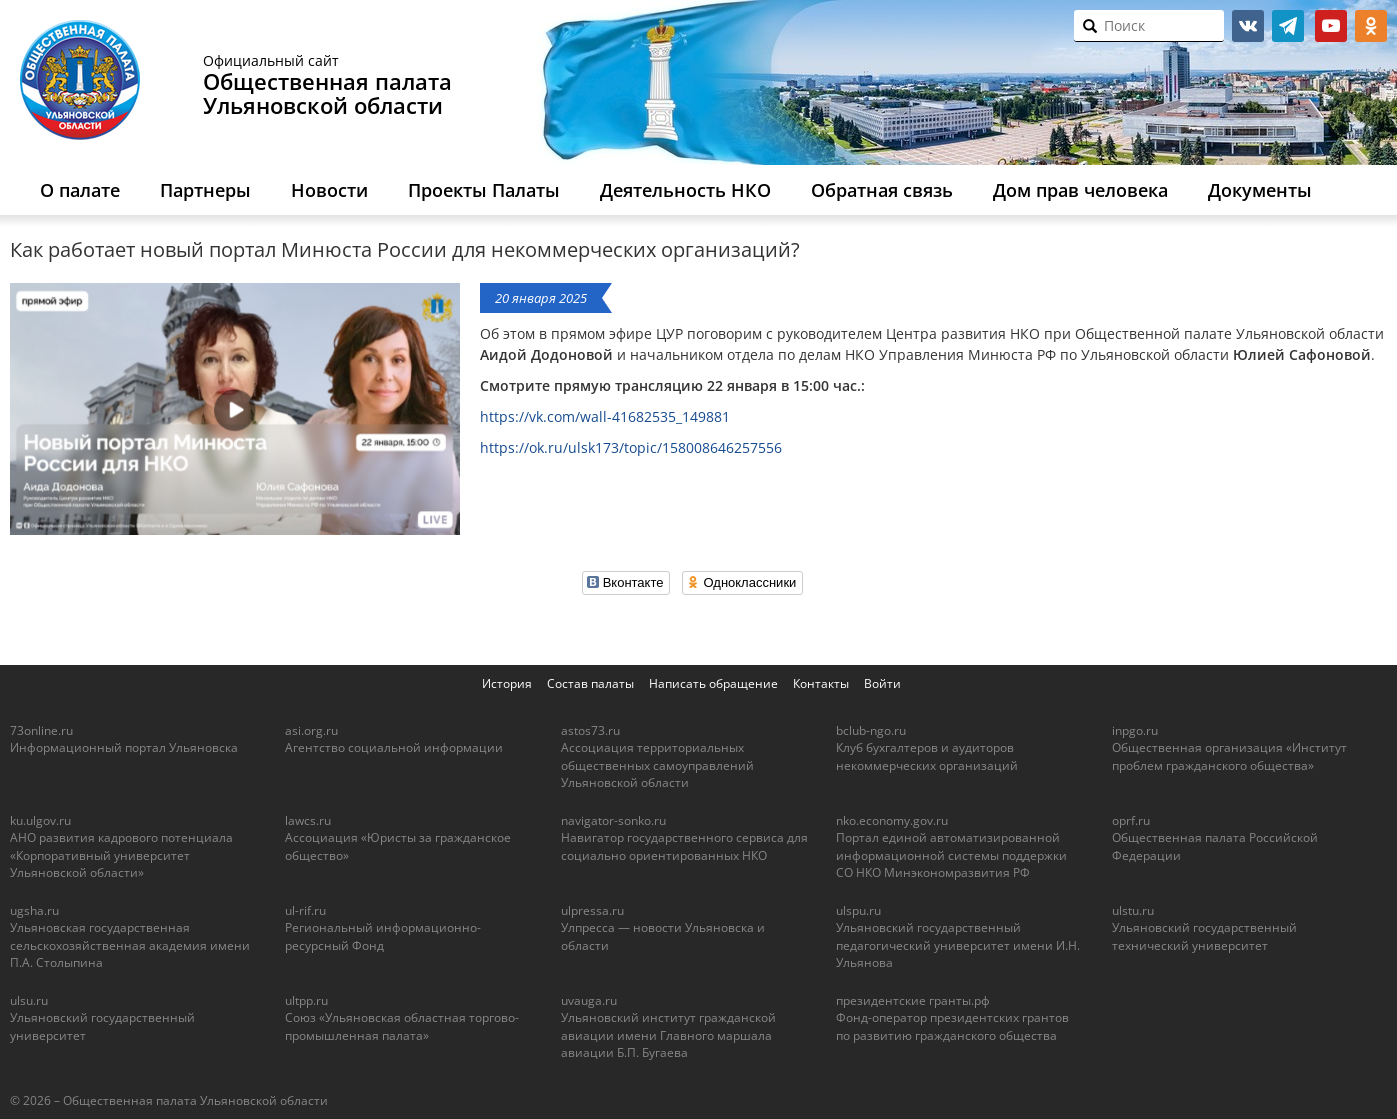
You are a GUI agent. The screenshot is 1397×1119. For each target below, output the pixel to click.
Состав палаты (590, 683)
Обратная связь (882, 190)
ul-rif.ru (305, 910)
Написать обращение (713, 683)
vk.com (1248, 26)
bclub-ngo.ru (871, 730)
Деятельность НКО (685, 190)
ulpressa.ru (592, 910)
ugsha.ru (34, 910)
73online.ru (41, 730)
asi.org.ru (311, 730)
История (507, 683)
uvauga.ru (589, 1000)
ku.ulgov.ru (40, 820)
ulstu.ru (1133, 910)
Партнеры (205, 190)
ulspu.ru (858, 910)
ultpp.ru (306, 1000)
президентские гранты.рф (913, 1000)
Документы (1260, 190)
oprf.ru (1131, 820)
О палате (80, 190)
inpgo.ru (1135, 730)
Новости (329, 190)
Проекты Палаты (484, 190)
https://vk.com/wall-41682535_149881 (605, 416)
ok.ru (1371, 26)
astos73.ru (590, 730)
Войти (882, 683)
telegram (1288, 26)
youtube (1331, 26)
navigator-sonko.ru (613, 820)
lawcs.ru (308, 820)
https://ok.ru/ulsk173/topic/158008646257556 (631, 447)
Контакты (821, 683)
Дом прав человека (1080, 190)
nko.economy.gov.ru (892, 820)
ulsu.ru (29, 1000)
